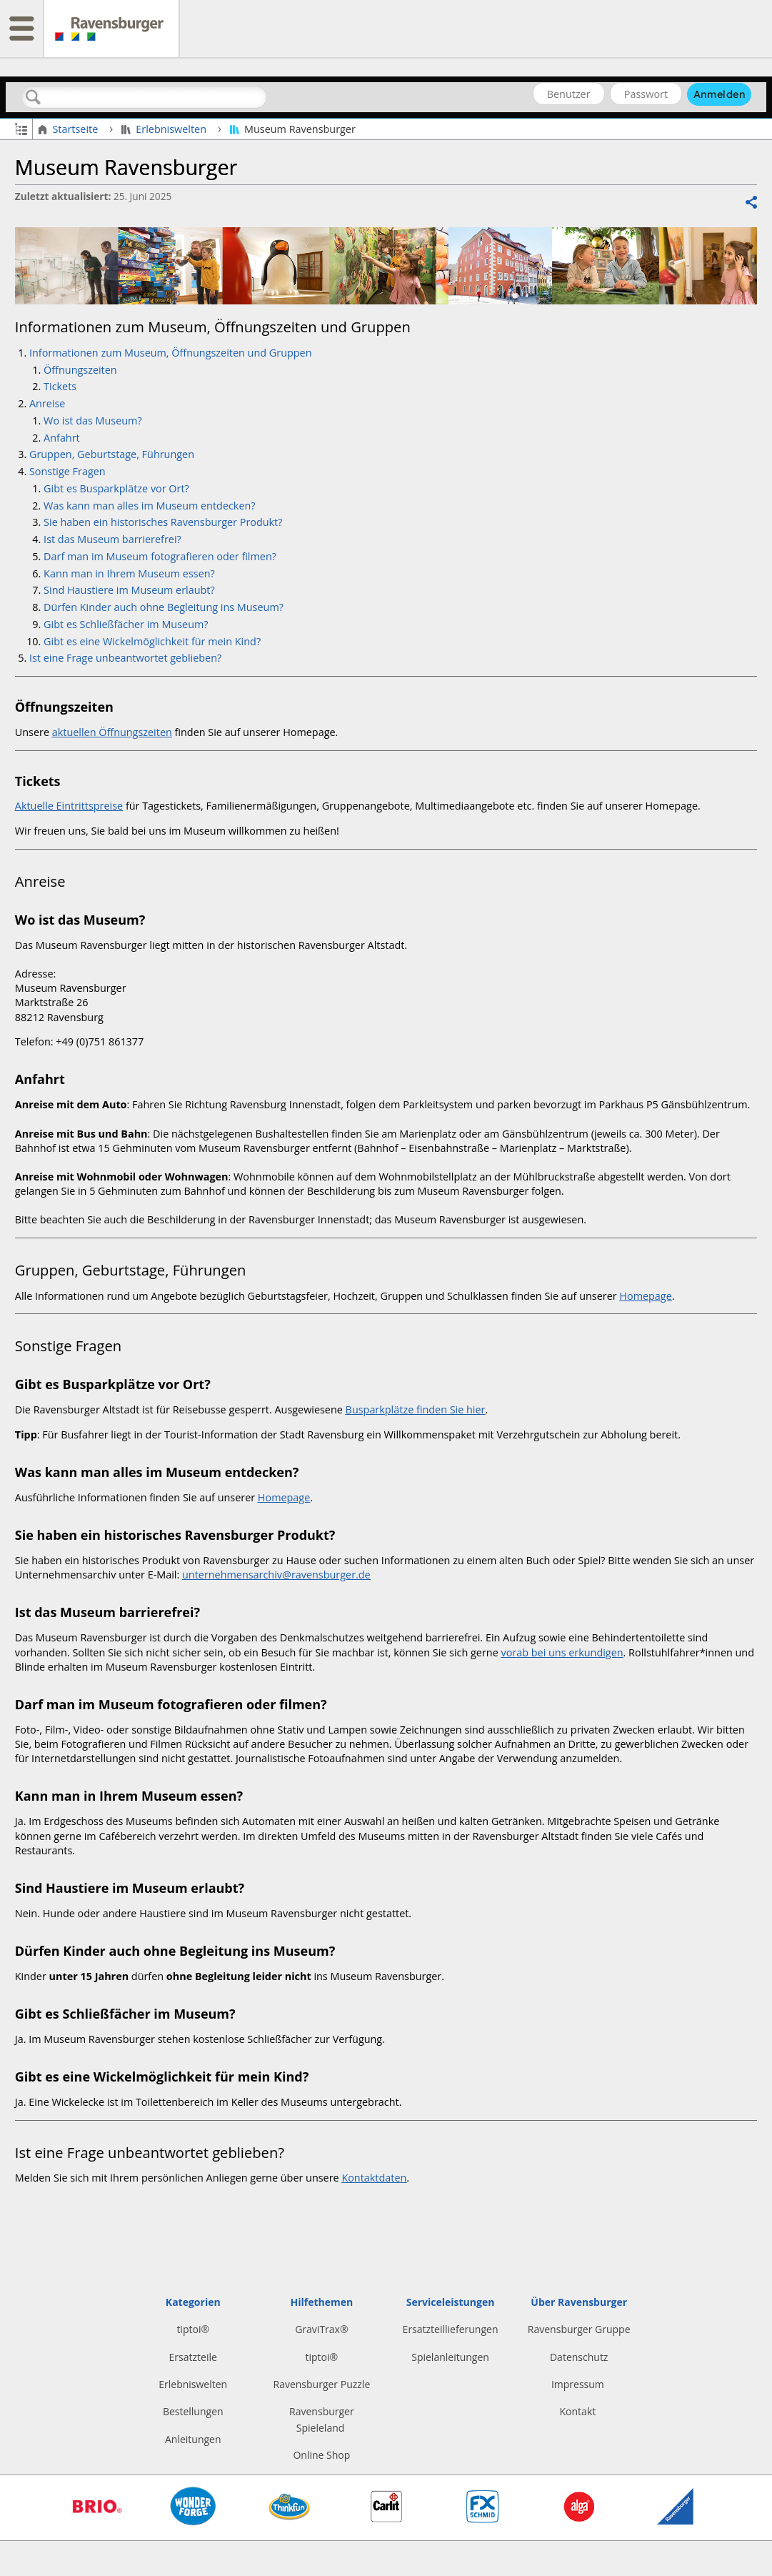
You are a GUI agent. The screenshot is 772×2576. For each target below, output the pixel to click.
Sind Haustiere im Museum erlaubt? (129, 590)
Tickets (60, 386)
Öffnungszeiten (80, 370)
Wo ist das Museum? (94, 420)
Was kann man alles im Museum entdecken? (149, 505)
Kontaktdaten (373, 2177)
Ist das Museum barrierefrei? (112, 539)
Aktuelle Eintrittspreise (69, 805)
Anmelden (719, 94)
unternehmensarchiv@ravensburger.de (276, 1574)
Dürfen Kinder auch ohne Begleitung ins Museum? (164, 607)
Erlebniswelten (165, 129)
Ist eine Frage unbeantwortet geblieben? (125, 658)
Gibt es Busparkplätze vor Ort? (116, 488)
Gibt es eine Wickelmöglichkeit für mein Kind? (152, 641)
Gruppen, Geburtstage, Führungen (113, 454)
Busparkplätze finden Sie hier (416, 1409)
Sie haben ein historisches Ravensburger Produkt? (163, 522)
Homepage (645, 1296)
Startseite (69, 129)
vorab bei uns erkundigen (562, 1652)
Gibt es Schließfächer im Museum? (126, 624)
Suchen (33, 97)
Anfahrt (62, 437)
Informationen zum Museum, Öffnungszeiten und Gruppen (171, 352)
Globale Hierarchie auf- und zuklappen (21, 128)
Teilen (750, 202)
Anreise (47, 403)
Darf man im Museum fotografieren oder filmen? (161, 556)
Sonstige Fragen (67, 471)
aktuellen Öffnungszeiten (112, 732)
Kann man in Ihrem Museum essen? (132, 573)
